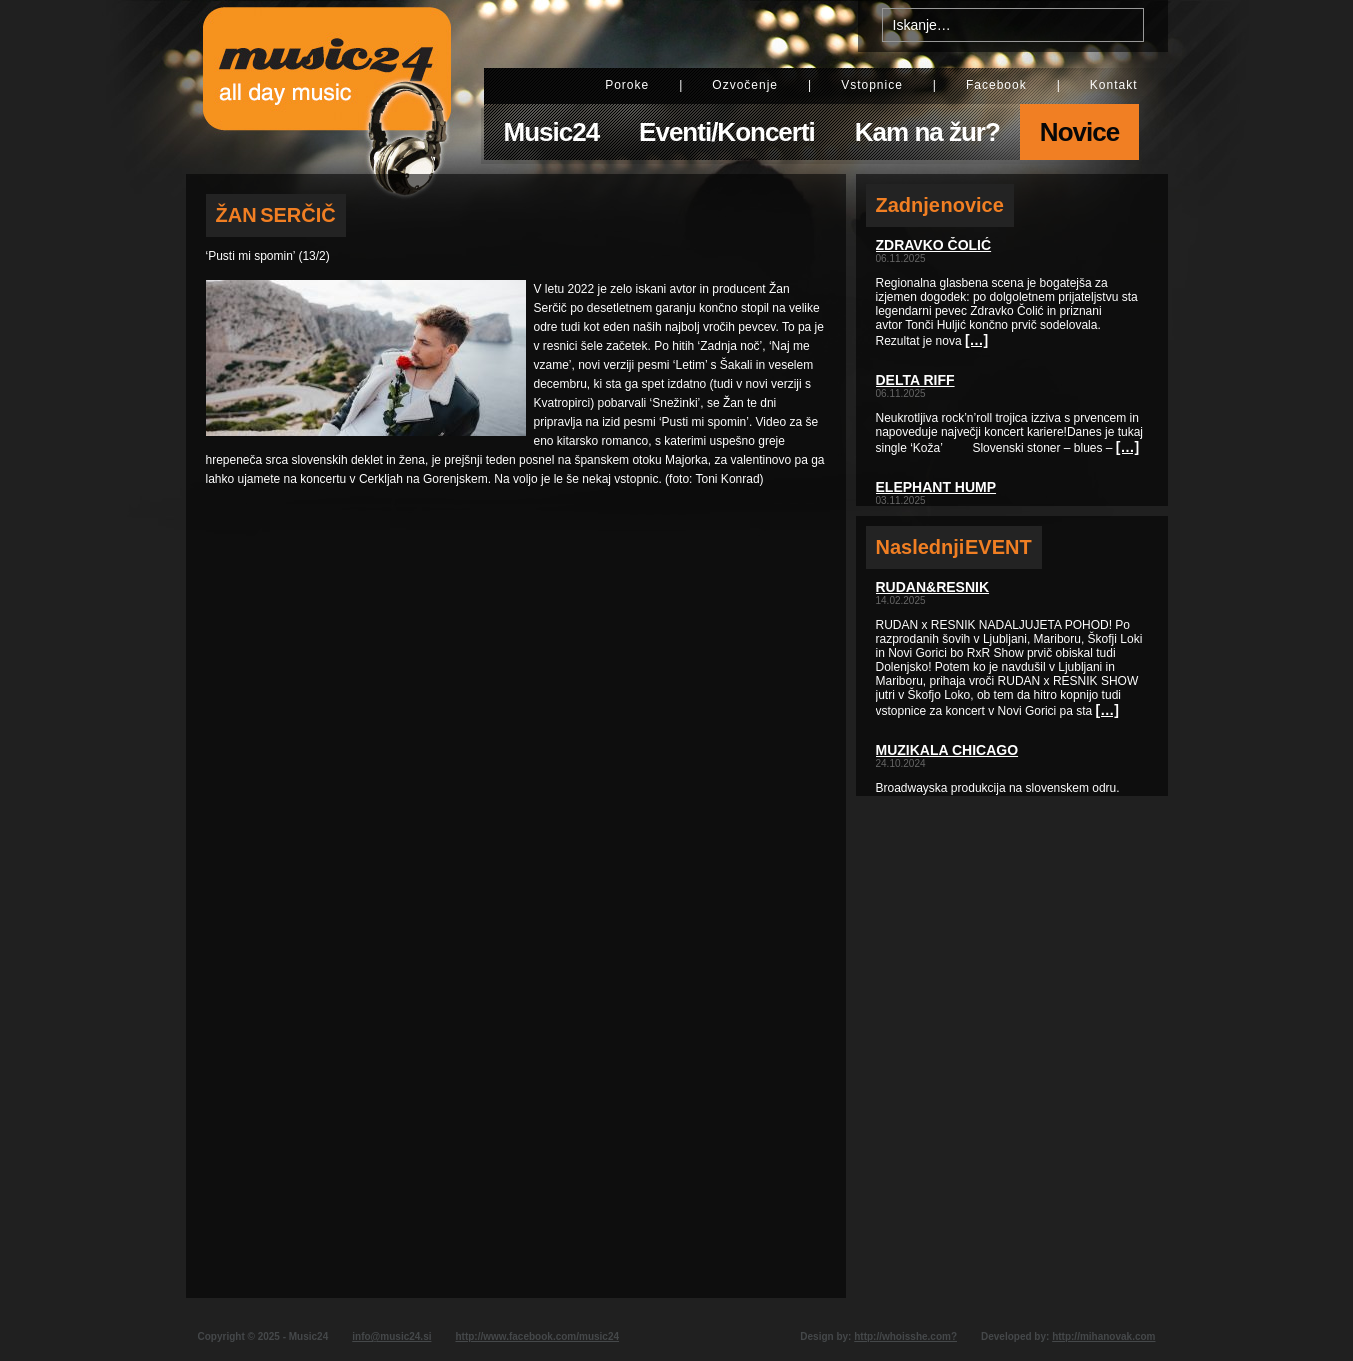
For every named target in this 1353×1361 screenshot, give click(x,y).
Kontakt (1114, 85)
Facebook (996, 85)
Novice (1079, 132)
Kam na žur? (927, 132)
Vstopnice (872, 85)
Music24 (552, 132)
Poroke (627, 85)
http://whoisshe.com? (905, 1336)
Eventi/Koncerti (727, 132)
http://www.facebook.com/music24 (537, 1336)
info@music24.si (391, 1336)
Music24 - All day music (327, 87)
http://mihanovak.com (1103, 1336)
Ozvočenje (745, 85)
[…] (976, 340)
